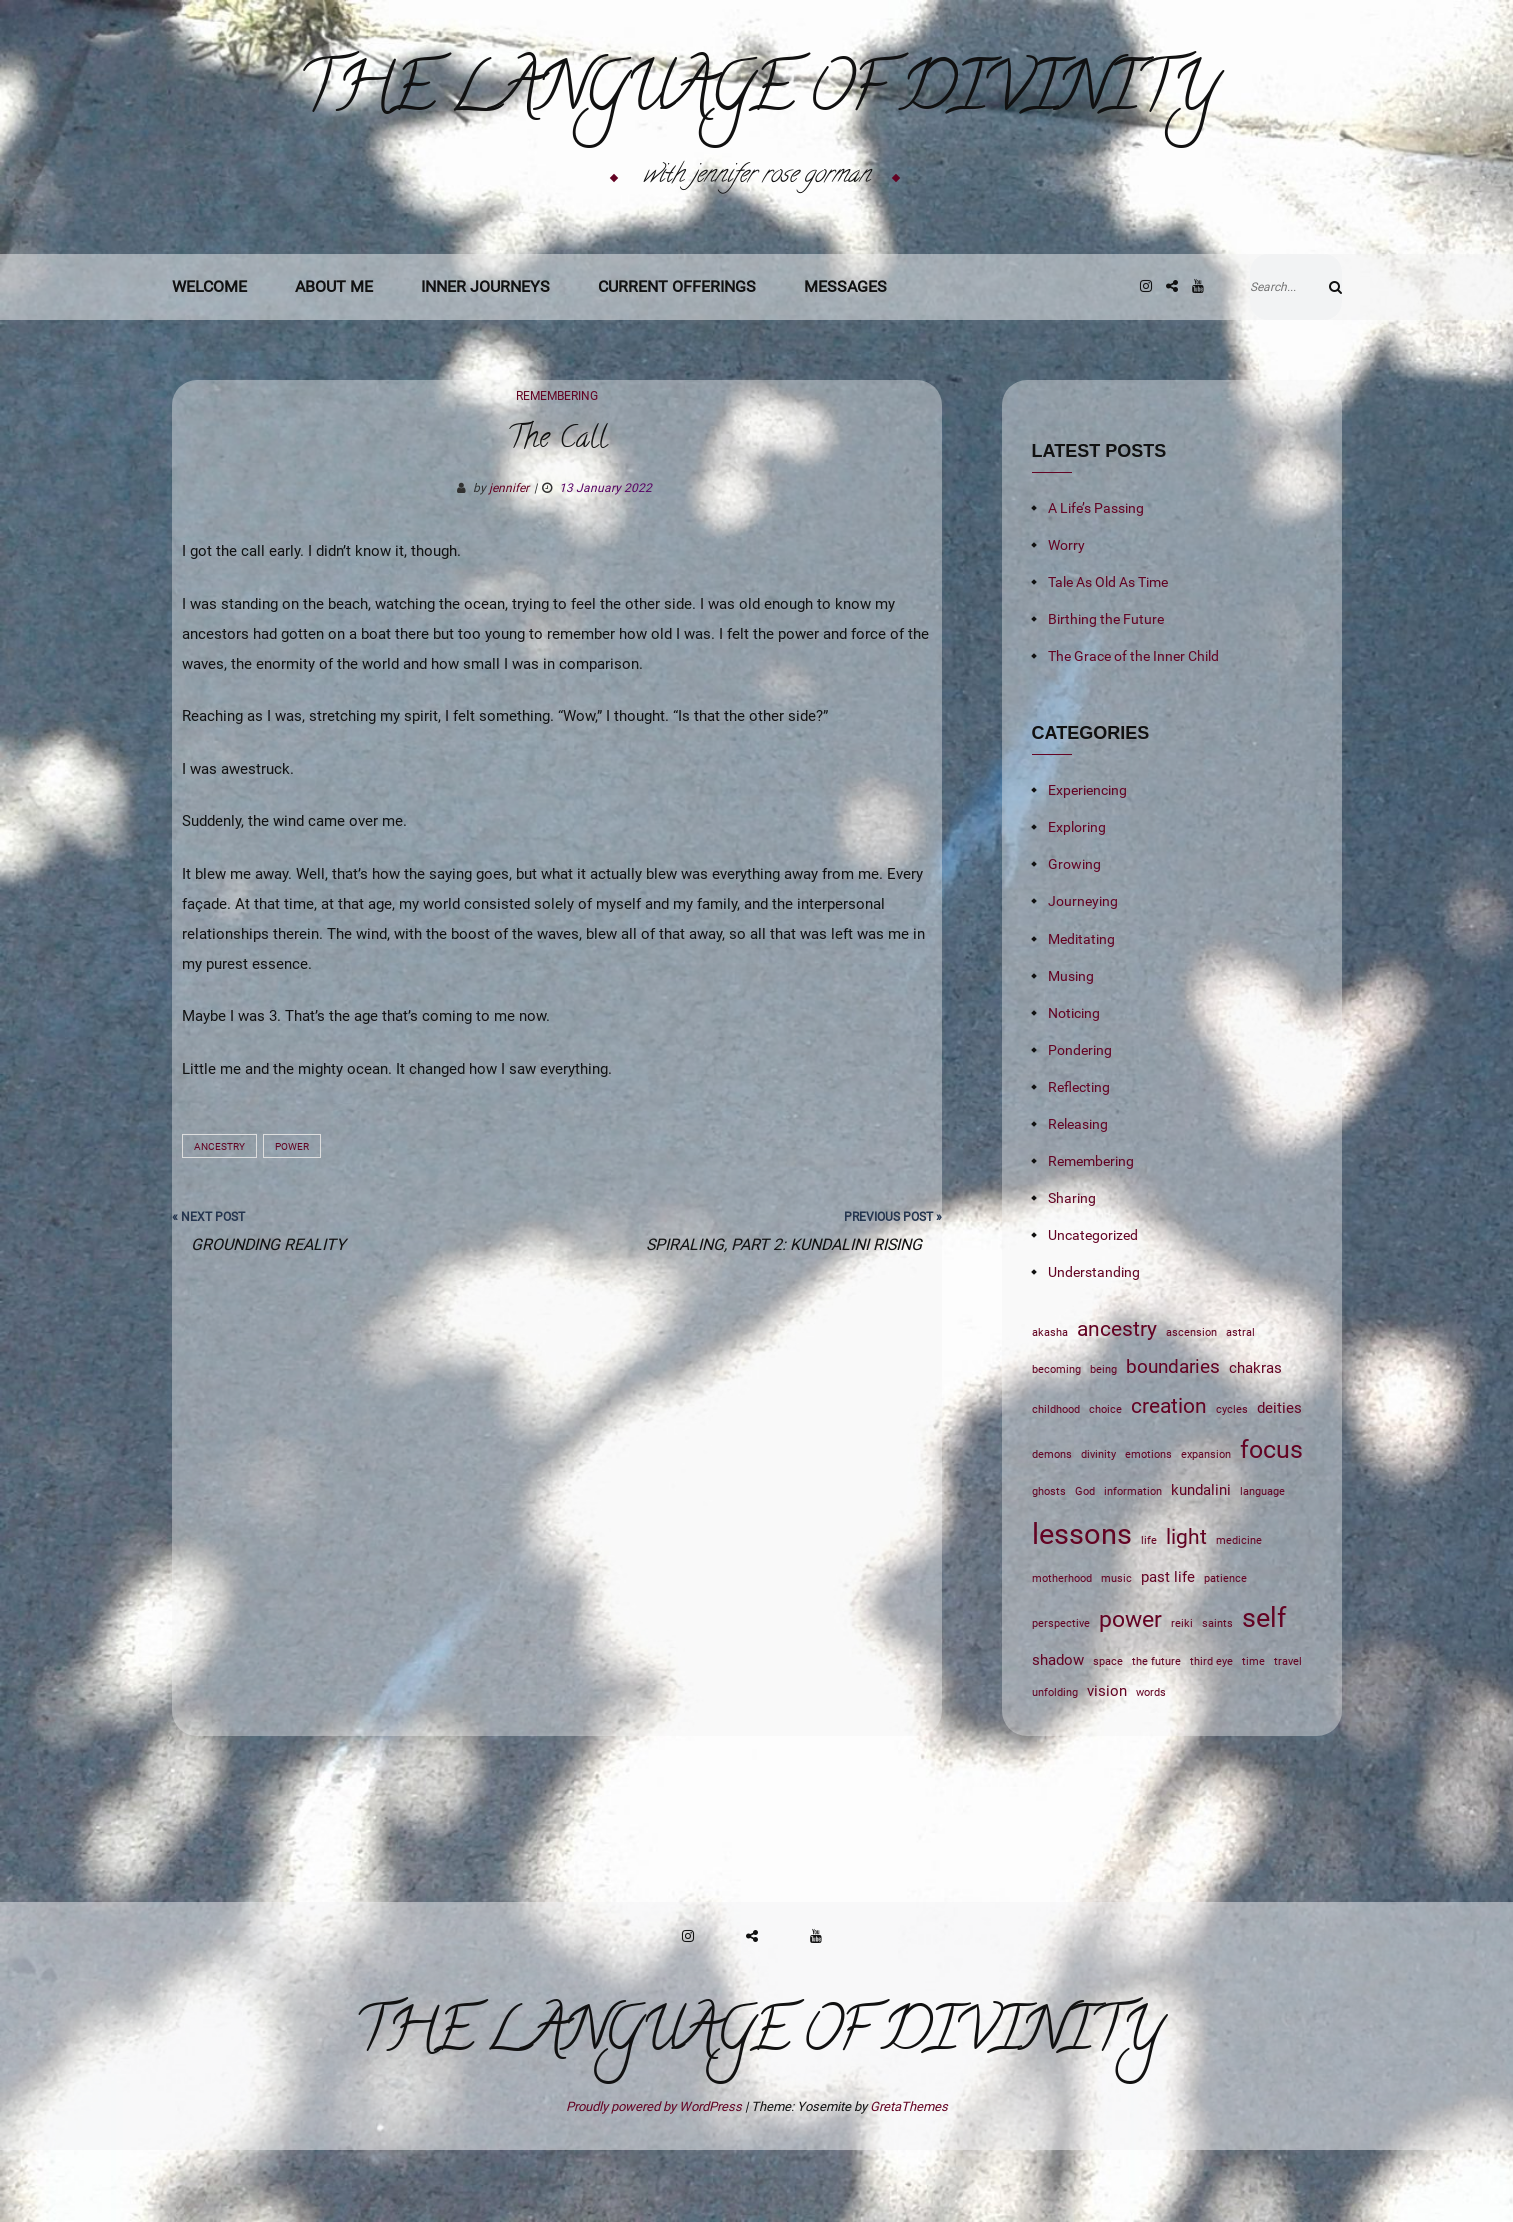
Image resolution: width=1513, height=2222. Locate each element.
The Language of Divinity (756, 131)
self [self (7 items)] (1264, 1690)
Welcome (209, 358)
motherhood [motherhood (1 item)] (1062, 1650)
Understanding (1094, 1344)
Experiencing (1087, 862)
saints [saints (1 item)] (1217, 1695)
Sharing (1072, 1270)
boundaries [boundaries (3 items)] (1173, 1439)
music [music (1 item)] (1116, 1650)
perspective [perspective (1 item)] (1061, 1695)
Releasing (1078, 1196)
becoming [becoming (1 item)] (1056, 1441)
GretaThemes (909, 2178)
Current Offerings (677, 358)
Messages (845, 358)
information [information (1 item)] (1133, 1563)
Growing (1074, 936)
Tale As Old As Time (1108, 654)
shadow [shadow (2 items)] (1058, 1732)
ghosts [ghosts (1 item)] (1049, 1563)
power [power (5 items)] (1130, 1691)
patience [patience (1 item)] (1225, 1650)
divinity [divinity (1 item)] (1098, 1526)
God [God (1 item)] (1085, 1563)
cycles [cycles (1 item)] (1232, 1481)
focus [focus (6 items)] (1271, 1521)
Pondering (1080, 1122)
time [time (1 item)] (1253, 1733)
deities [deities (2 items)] (1279, 1480)
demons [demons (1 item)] (1052, 1526)
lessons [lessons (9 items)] (1082, 1606)
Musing (1071, 1048)
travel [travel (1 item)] (1288, 1733)
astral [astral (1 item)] (1240, 1404)
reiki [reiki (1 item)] (1182, 1695)
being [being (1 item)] (1103, 1441)
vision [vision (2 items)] (1107, 1763)
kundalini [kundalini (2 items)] (1201, 1562)
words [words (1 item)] (1151, 1764)
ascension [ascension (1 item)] (1191, 1404)
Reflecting (1079, 1159)
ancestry (219, 1218)
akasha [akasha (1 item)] (1050, 1404)
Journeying (1083, 973)
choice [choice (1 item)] (1105, 1481)
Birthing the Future (1106, 691)
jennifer (509, 560)
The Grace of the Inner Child (1133, 728)
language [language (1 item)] (1262, 1563)
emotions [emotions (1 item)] (1148, 1526)
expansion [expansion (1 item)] (1206, 1526)
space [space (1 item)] (1108, 1733)
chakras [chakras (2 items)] (1255, 1440)
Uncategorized (1093, 1307)
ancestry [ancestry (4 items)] (1117, 1400)
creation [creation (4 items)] (1169, 1477)
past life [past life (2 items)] (1168, 1649)
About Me (334, 358)
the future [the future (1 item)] (1156, 1733)
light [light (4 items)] (1186, 1608)
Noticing (1074, 1085)
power (292, 1218)
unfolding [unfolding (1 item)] (1055, 1764)
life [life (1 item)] (1149, 1612)
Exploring (1077, 899)
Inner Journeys (485, 358)
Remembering (557, 468)
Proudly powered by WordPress (655, 2178)
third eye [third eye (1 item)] (1211, 1733)
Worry (1066, 617)
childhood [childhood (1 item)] (1056, 1481)
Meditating (1081, 1011)
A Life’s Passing (1096, 580)
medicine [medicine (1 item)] (1239, 1612)
